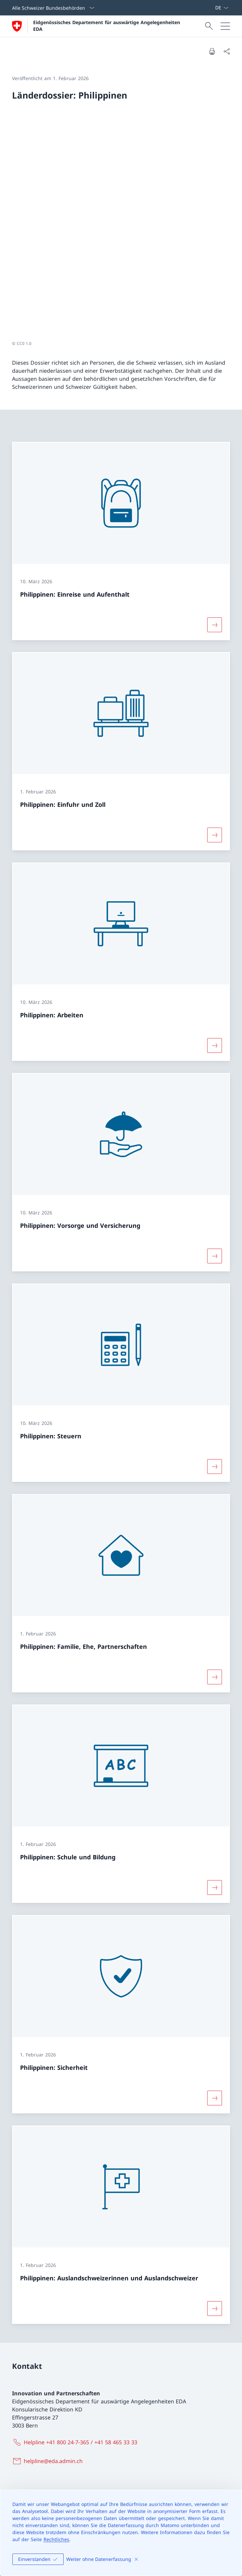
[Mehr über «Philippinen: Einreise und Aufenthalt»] (214, 406)
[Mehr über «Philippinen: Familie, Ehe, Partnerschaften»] (214, 1458)
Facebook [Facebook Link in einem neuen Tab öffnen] (28, 2394)
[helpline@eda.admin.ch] (48, 2242)
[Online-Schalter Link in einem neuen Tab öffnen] (43, 2416)
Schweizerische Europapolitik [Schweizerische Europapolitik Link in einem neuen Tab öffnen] (61, 2485)
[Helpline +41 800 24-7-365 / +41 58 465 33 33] (76, 2224)
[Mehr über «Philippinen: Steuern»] (214, 1248)
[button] (230, 2292)
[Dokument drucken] (212, 51)
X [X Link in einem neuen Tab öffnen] (58, 2394)
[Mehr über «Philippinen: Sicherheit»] (214, 1879)
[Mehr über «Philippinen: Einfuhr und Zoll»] (214, 616)
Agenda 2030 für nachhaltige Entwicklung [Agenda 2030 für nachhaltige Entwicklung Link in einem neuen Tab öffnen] (181, 2469)
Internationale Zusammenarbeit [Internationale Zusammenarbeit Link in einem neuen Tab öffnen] (61, 2466)
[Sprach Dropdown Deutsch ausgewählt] (222, 7)
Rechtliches (56, 2539)
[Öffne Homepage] (97, 26)
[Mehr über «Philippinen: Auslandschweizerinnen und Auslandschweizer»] (214, 2090)
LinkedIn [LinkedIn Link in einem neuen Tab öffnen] (165, 2394)
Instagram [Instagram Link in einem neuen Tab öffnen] (88, 2394)
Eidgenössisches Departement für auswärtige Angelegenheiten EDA (107, 25)
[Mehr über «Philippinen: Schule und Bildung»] (214, 1669)
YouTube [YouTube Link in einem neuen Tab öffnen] (127, 2394)
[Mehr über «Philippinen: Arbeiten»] (214, 827)
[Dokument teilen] (226, 51)
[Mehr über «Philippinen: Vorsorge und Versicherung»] (214, 1037)
